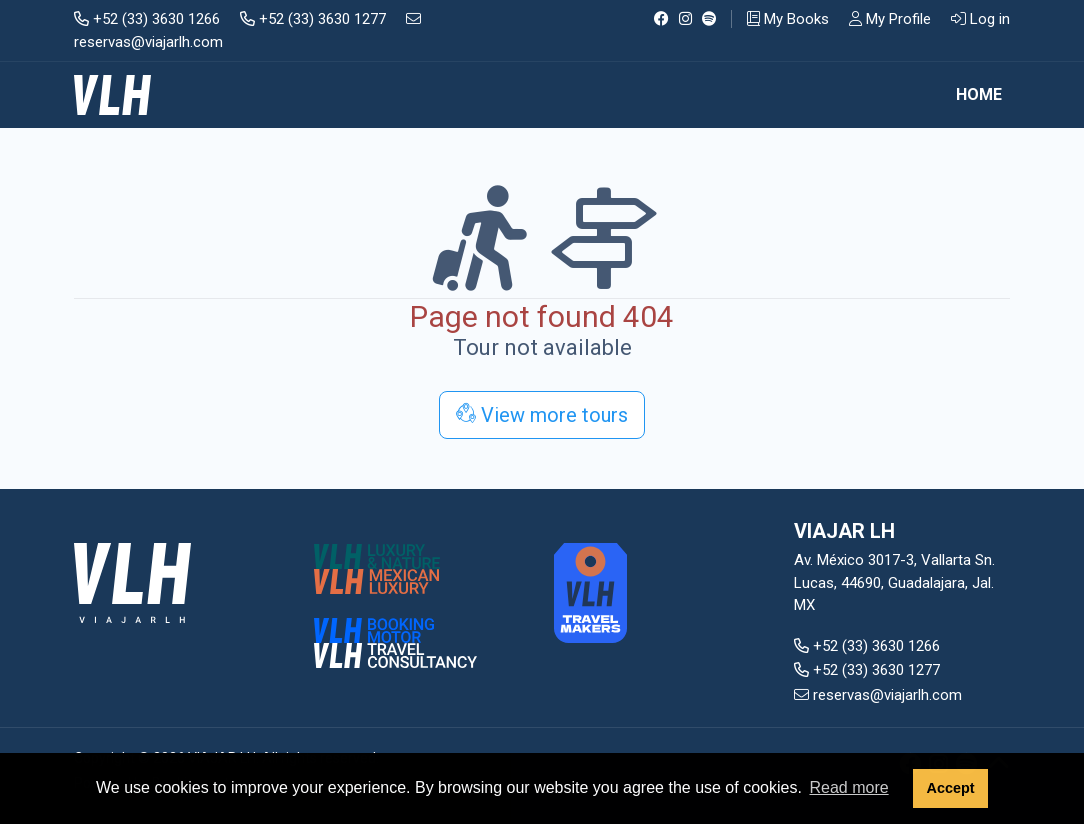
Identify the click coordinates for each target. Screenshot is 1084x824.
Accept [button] (950, 788)
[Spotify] (709, 19)
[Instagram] (685, 19)
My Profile (890, 19)
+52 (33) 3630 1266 (147, 19)
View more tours (542, 415)
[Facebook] (661, 19)
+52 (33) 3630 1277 (313, 19)
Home (979, 94)
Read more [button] (848, 787)
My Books (788, 19)
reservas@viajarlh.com (878, 695)
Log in (980, 19)
